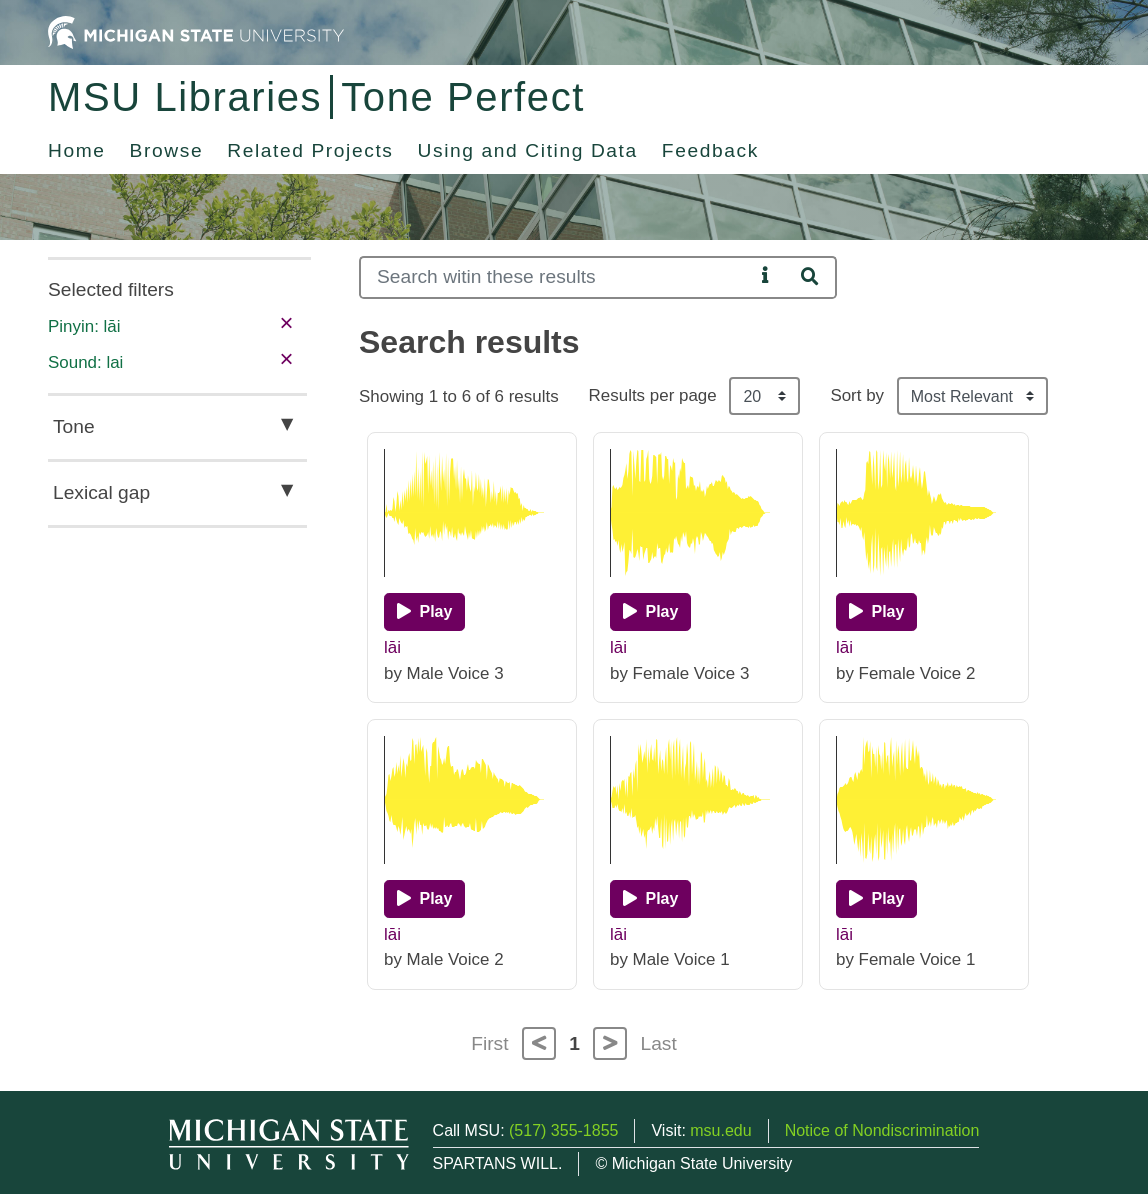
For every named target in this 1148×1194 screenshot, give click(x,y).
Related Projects (310, 150)
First (489, 1043)
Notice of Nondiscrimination (882, 1130)
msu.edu (720, 1130)
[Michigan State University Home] (196, 31)
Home (77, 150)
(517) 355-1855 (563, 1130)
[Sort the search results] (972, 396)
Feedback (710, 150)
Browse (167, 150)
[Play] (424, 612)
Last (659, 1043)
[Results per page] (764, 396)
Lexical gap (101, 492)
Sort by (857, 395)
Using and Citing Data (528, 150)
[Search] (556, 277)
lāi (392, 647)
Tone (74, 426)
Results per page (653, 395)
